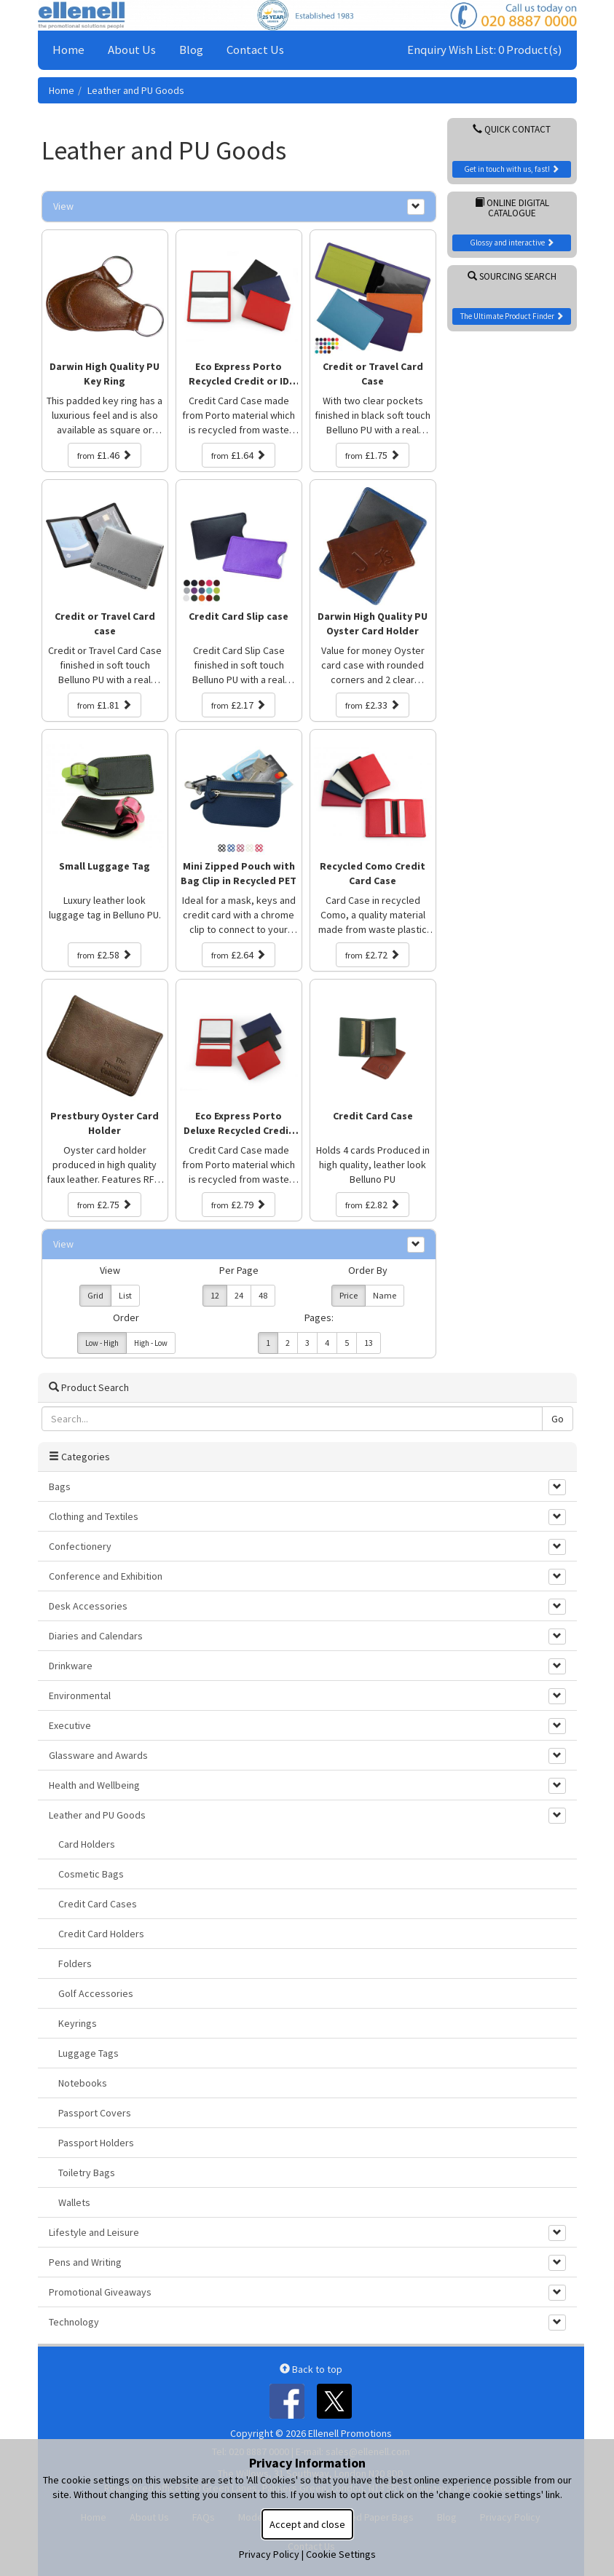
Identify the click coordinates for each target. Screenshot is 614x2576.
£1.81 (104, 705)
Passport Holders (96, 2142)
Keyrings (77, 2023)
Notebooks (82, 2082)
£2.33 (372, 705)
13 (368, 1342)
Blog (191, 50)
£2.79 (238, 1204)
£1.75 (372, 455)
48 (263, 1295)
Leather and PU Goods (135, 90)
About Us (132, 50)
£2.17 (238, 705)
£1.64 (238, 455)
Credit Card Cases (97, 1903)
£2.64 (238, 954)
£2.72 (372, 954)
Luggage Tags (88, 2053)
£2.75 (104, 1204)
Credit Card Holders (101, 1933)
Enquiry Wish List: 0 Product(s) (484, 50)
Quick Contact (512, 129)
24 (239, 1295)
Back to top (311, 2369)
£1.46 (104, 455)
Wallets (74, 2202)
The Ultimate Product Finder (512, 316)
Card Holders (86, 1844)
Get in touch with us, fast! (511, 169)
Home (68, 50)
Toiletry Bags (86, 2172)
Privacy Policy (269, 2554)
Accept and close (307, 2524)
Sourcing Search (512, 276)
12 (214, 1295)
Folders (75, 1963)
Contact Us (255, 50)
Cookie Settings (341, 2554)
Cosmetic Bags (91, 1873)
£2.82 (372, 1204)
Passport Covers (94, 2112)
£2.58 (104, 954)
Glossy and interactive (512, 242)
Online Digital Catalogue (512, 208)
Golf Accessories (95, 1993)
